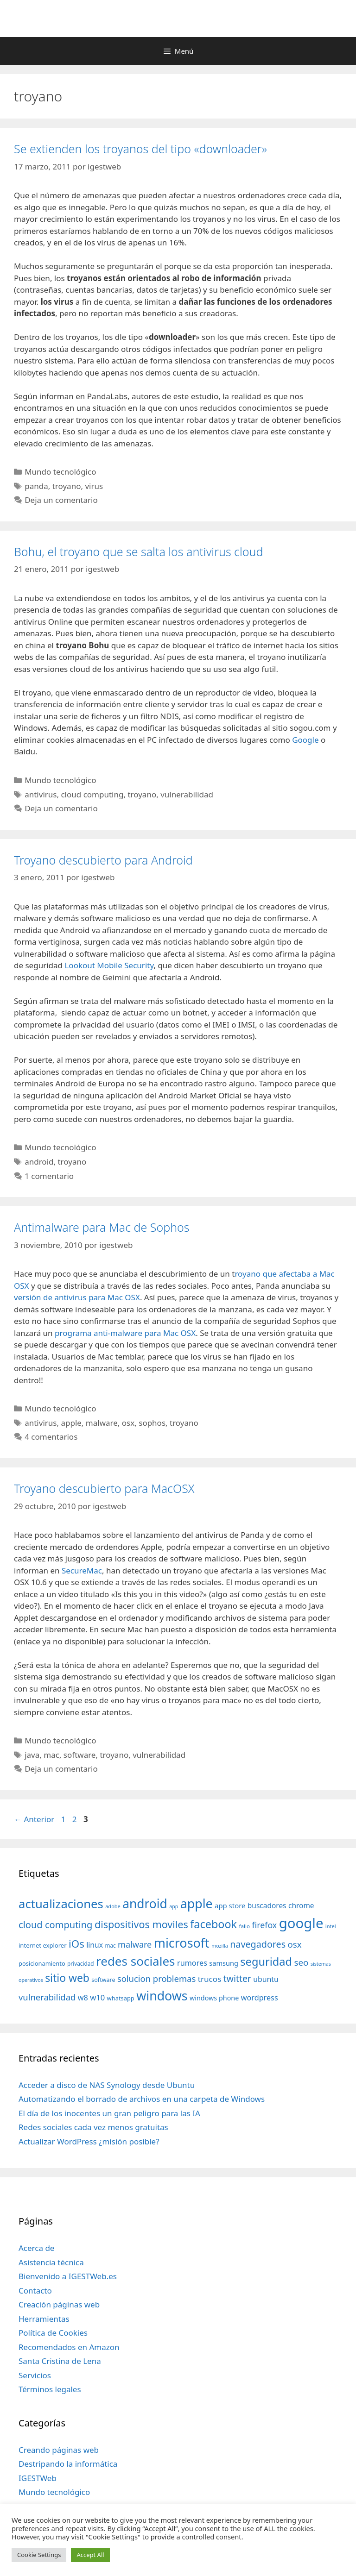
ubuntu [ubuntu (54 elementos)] (266, 1979)
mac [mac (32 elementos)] (110, 1945)
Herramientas (44, 2318)
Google (306, 739)
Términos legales (50, 2389)
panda (36, 486)
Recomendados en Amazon (69, 2347)
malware (102, 1422)
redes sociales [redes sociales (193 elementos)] (135, 1961)
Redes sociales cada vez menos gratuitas (93, 2127)
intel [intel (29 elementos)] (330, 1926)
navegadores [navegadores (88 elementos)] (258, 1944)
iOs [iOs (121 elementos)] (76, 1944)
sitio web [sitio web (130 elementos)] (67, 1978)
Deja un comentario (61, 500)
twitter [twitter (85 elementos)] (237, 1978)
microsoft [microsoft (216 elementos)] (182, 1942)
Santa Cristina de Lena (60, 2361)
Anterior (34, 1819)
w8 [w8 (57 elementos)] (83, 1998)
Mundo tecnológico (60, 471)
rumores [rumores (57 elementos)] (192, 1963)
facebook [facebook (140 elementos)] (213, 1924)
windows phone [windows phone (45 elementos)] (214, 1997)
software (80, 1754)
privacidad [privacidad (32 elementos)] (80, 1963)
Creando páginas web (59, 2449)
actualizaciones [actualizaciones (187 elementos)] (61, 1904)
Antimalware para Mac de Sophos (102, 1227)
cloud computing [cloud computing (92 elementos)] (55, 1924)
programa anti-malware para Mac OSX (125, 1333)
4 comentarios (51, 1436)
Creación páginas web (59, 2304)
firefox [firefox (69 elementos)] (264, 1924)
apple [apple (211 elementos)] (196, 1903)
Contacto (35, 2290)
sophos (152, 1422)
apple (71, 1422)
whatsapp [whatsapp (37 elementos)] (120, 1998)
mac (51, 1754)
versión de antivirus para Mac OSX (77, 1297)
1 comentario (49, 1176)
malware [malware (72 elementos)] (135, 1944)
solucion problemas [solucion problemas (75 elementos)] (156, 1978)
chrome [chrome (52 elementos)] (301, 1905)
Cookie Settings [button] (39, 2555)
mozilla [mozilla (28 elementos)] (219, 1946)
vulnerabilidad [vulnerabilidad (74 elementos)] (47, 1997)
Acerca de (36, 2248)
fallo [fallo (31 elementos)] (244, 1926)
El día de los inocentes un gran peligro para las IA (109, 2113)
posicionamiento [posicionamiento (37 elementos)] (42, 1963)
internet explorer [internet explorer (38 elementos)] (43, 1945)
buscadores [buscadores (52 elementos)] (267, 1905)
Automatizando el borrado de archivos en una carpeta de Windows (142, 2098)
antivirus (41, 794)
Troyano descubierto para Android (103, 860)
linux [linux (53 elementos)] (94, 1945)
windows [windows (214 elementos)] (161, 1995)
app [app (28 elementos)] (173, 1906)
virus (94, 486)
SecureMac (82, 1570)
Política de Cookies (53, 2332)
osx (128, 1422)
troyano (66, 486)
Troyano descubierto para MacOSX (104, 1488)
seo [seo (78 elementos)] (301, 1962)
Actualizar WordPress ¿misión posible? (89, 2141)
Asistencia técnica (51, 2262)
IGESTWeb (38, 2478)
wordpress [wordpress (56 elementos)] (259, 1998)
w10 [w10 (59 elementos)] (97, 1997)
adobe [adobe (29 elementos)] (113, 1906)
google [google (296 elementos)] (301, 1923)
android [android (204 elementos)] (144, 1903)
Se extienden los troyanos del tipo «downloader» (140, 149)
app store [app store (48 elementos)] (230, 1905)
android (39, 1161)
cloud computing (92, 794)
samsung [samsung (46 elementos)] (223, 1963)
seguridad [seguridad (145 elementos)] (266, 1961)
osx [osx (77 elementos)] (295, 1944)
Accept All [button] (90, 2555)
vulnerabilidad (186, 794)
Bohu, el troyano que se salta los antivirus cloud (138, 551)
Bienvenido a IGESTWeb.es (68, 2276)
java (32, 1754)
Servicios (35, 2375)
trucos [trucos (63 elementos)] (210, 1979)
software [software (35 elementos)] (103, 1980)
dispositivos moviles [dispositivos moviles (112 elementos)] (141, 1924)
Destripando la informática (68, 2463)
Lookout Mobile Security (108, 965)
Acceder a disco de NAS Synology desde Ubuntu (107, 2085)
